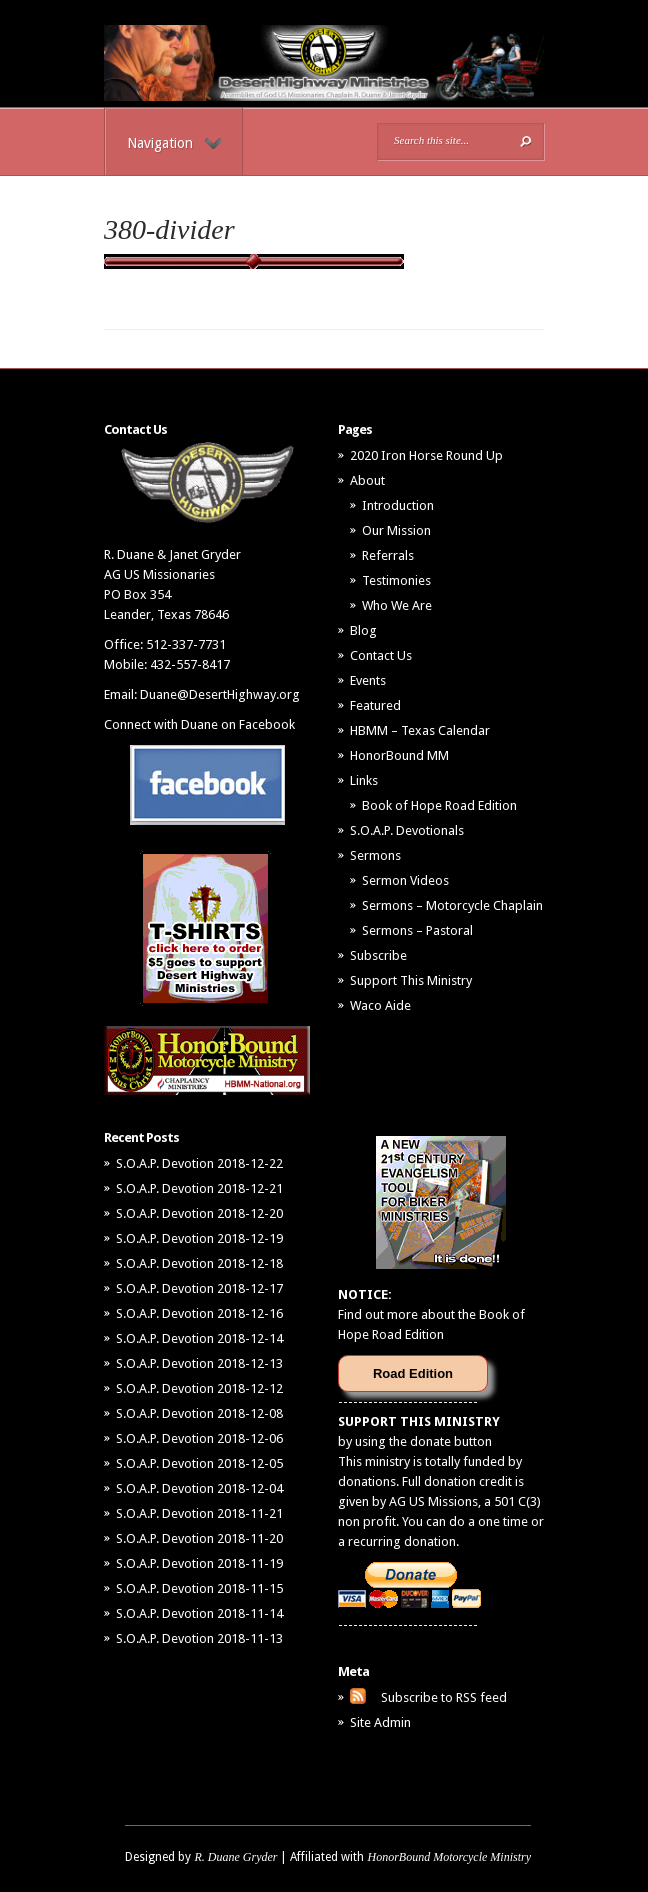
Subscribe (378, 955)
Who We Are (397, 605)
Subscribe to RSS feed (444, 1697)
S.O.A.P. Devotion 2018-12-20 (199, 1213)
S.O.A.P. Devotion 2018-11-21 (199, 1513)
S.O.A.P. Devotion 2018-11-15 (199, 1588)
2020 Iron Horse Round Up (426, 455)
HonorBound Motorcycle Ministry (449, 1857)
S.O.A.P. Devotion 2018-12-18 (199, 1263)
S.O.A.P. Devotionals (407, 830)
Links (364, 780)
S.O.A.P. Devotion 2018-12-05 (199, 1463)
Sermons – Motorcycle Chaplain (452, 905)
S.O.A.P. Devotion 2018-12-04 (199, 1488)
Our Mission (396, 530)
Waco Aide (380, 1005)
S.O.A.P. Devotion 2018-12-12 (199, 1388)
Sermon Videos (405, 880)
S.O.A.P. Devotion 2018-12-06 (199, 1438)
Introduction (398, 505)
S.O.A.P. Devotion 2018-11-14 (199, 1613)
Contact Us (381, 655)
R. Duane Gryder (235, 1857)
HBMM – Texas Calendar (420, 730)
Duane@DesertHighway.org (220, 694)
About (367, 480)
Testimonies (396, 580)
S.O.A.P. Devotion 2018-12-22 (199, 1163)
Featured (375, 705)
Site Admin (380, 1722)
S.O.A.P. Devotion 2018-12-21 (199, 1188)
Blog (363, 630)
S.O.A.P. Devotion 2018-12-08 (199, 1413)
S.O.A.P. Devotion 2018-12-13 (199, 1363)
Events (368, 680)
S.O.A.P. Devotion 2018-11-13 (199, 1638)
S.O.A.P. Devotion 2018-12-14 (199, 1338)
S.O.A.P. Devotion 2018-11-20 (199, 1538)
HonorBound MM (399, 755)
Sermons (375, 855)
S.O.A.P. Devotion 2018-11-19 (199, 1563)
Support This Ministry (411, 980)
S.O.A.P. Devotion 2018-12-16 (199, 1313)
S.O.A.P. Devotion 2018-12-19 (199, 1238)
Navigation (174, 143)
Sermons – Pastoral (417, 930)
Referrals (388, 555)
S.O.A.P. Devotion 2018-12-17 (199, 1288)
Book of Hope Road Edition (439, 805)
